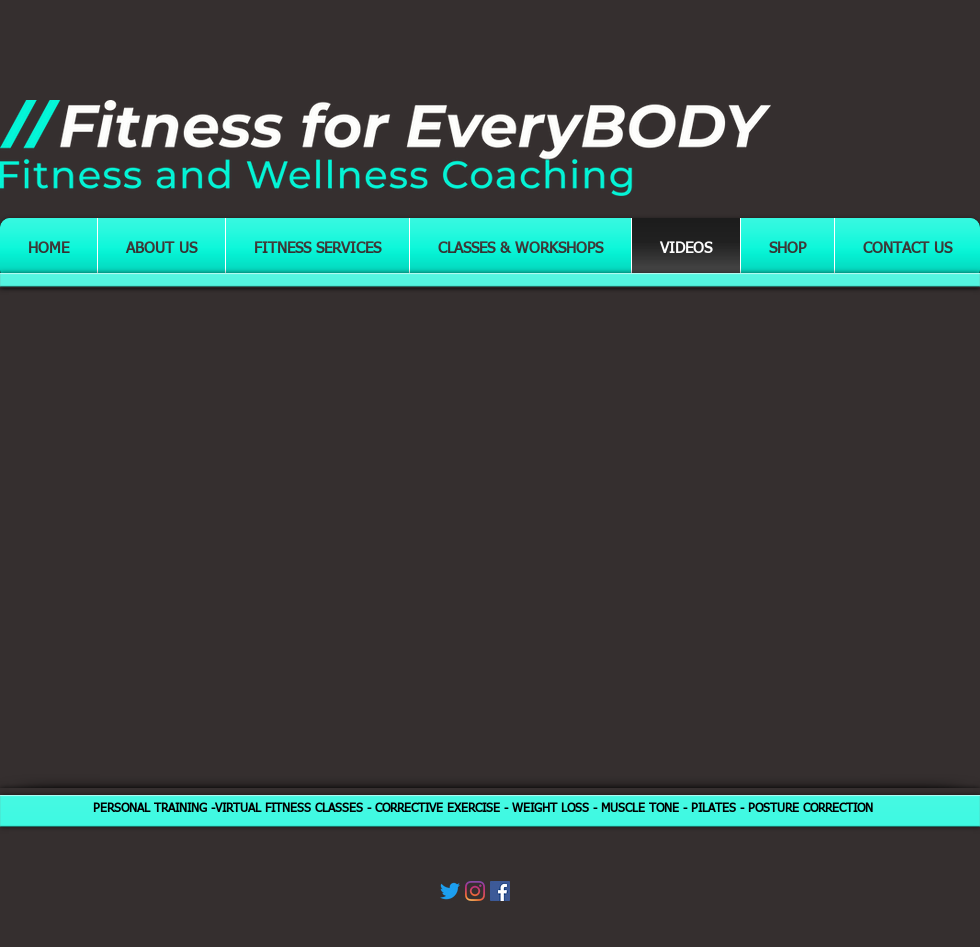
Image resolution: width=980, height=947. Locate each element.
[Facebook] (500, 891)
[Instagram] (475, 891)
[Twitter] (450, 891)
